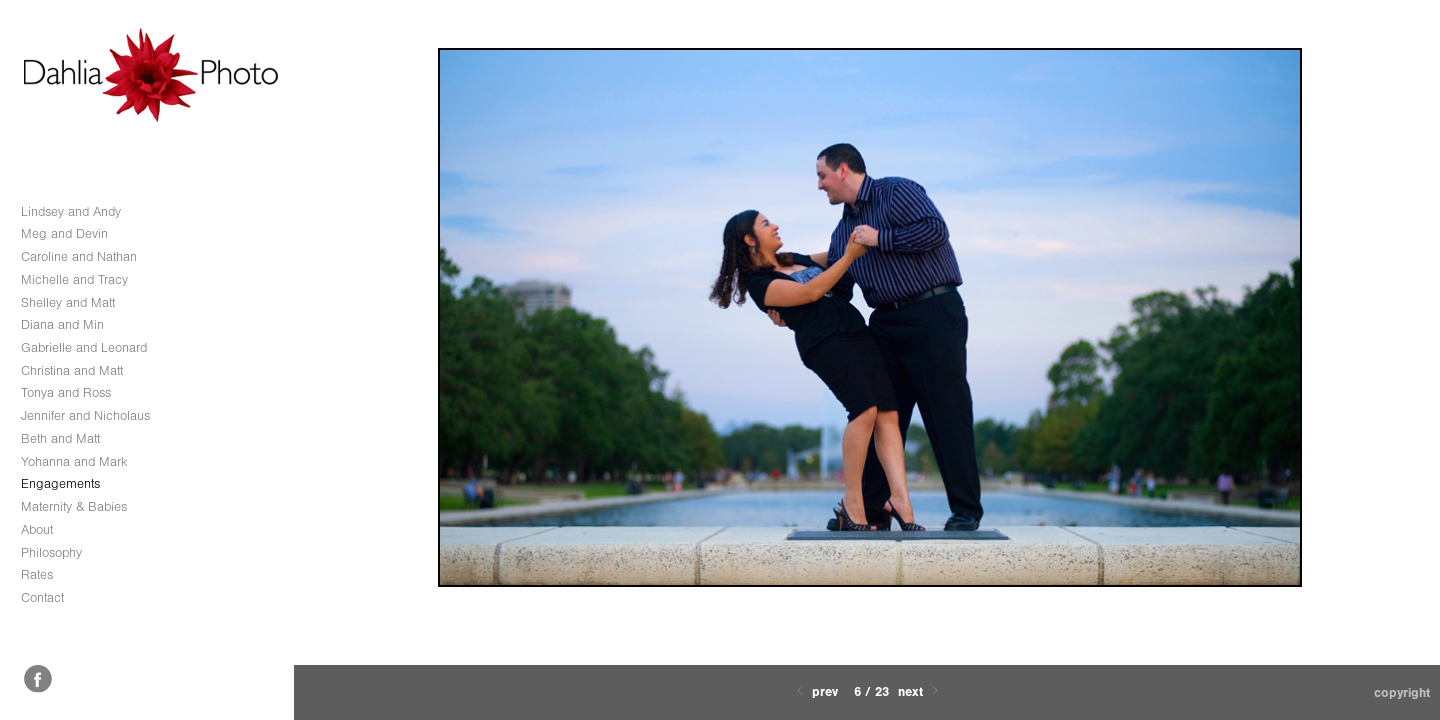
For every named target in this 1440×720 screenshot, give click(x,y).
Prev (815, 691)
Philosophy (51, 552)
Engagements (60, 483)
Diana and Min (62, 324)
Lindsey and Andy (71, 211)
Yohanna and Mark (74, 461)
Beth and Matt (60, 438)
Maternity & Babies (74, 506)
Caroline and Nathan (79, 256)
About (37, 529)
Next (920, 691)
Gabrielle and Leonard (84, 347)
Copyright (1402, 692)
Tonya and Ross (66, 392)
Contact (42, 597)
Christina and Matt (72, 370)
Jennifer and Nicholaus (85, 415)
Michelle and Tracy (74, 279)
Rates (37, 574)
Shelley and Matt (68, 302)
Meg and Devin (64, 233)
